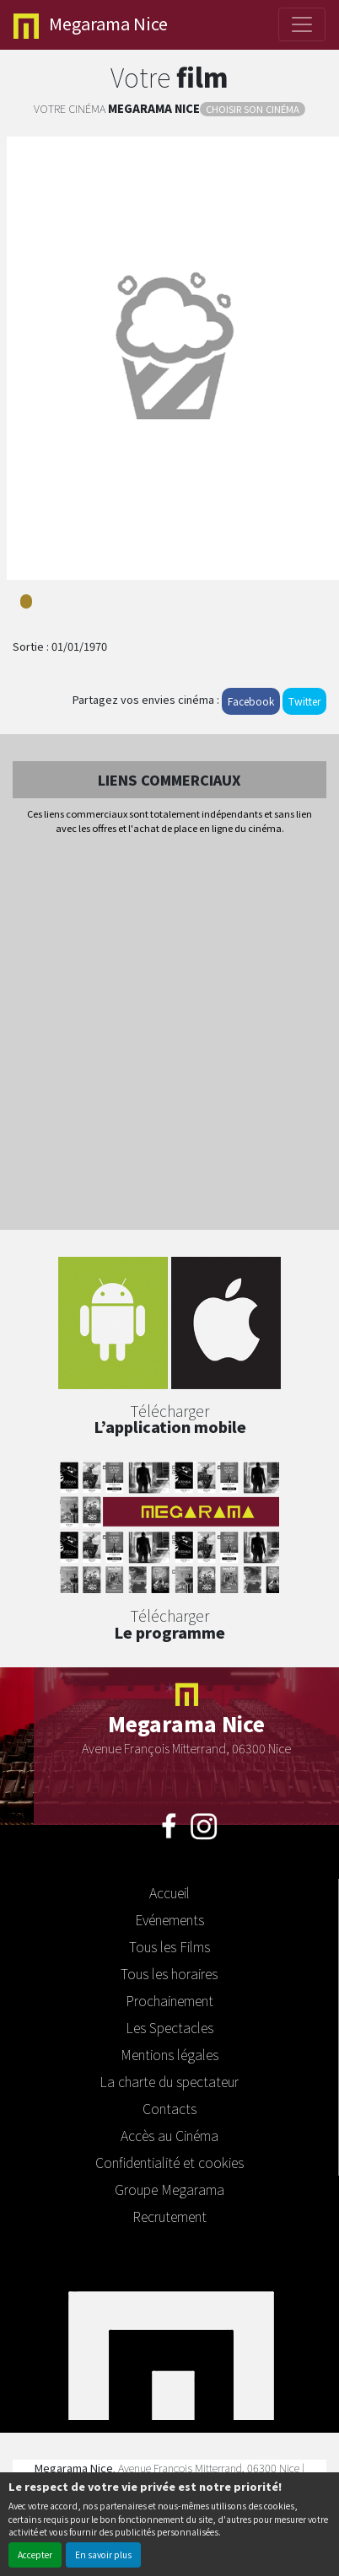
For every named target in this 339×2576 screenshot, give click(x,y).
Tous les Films (169, 1946)
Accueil (169, 1892)
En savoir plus (103, 2554)
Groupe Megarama (169, 2189)
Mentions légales (169, 2054)
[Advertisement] (169, 1033)
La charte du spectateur (169, 2081)
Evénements (169, 1919)
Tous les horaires (169, 1973)
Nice (90, 25)
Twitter (304, 701)
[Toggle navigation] (302, 24)
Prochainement (169, 2000)
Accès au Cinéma (169, 2135)
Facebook (251, 701)
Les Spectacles (169, 2027)
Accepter (35, 2554)
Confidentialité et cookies (169, 2162)
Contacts (169, 2108)
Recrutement (169, 2216)
